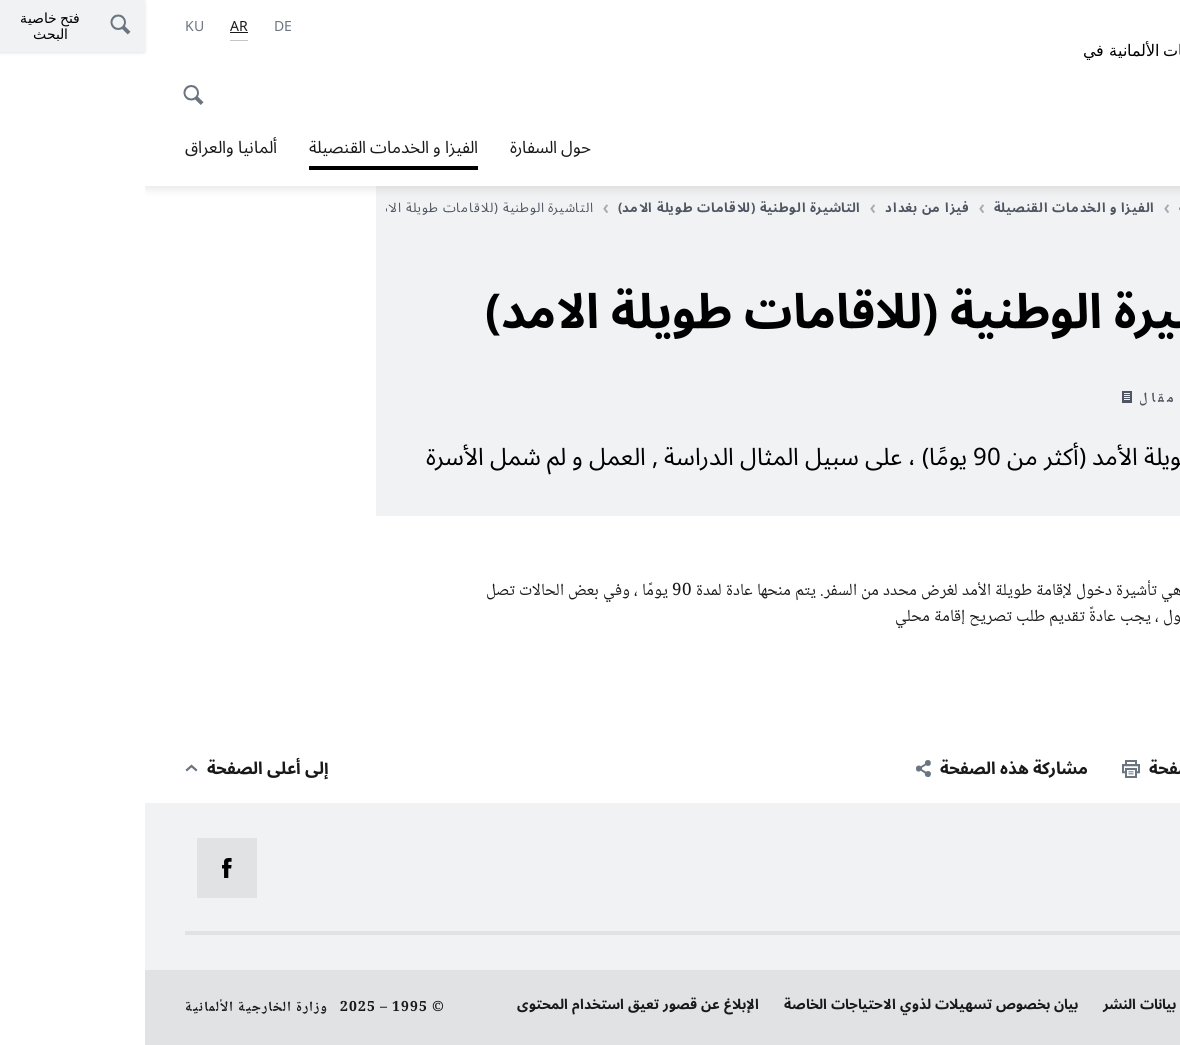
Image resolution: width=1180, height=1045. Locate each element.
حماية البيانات (1098, 1004)
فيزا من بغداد (775, 208)
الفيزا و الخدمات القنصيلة (248, 148)
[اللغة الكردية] (49, 27)
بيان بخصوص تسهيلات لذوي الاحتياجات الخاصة (786, 1004)
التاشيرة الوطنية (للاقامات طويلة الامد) (587, 208)
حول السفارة (405, 148)
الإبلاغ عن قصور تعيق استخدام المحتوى (493, 1004)
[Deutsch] (138, 27)
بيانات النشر (994, 1004)
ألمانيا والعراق (86, 148)
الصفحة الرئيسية (1079, 208)
